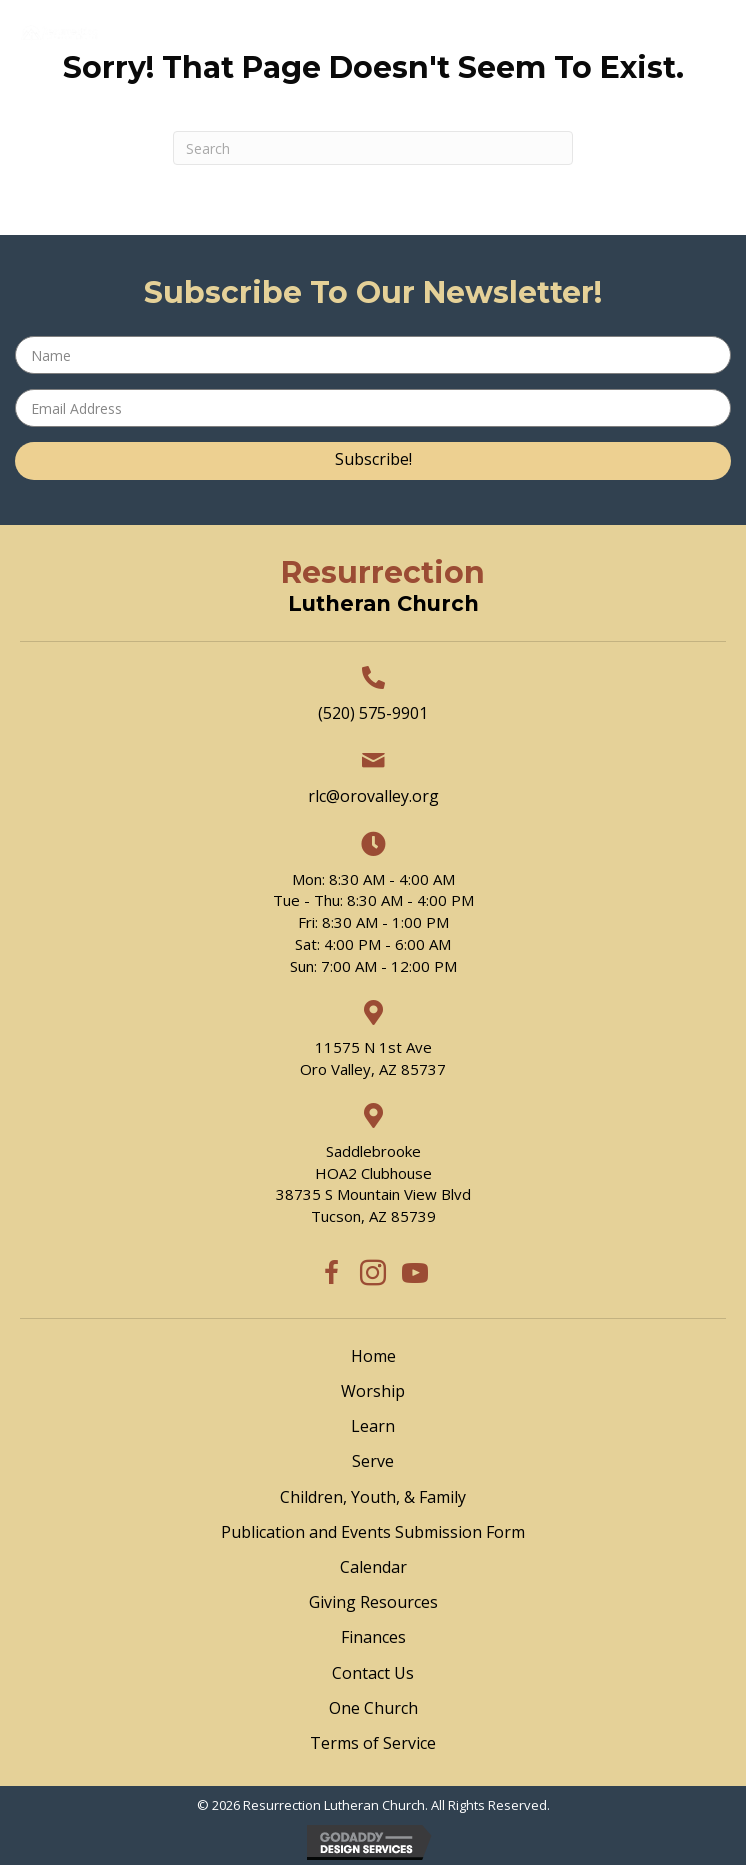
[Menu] (405, 98)
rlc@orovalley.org (373, 796)
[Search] (373, 148)
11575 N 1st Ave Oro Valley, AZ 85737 (373, 1058)
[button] (373, 461)
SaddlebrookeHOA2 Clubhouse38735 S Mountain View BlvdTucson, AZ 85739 (373, 1183)
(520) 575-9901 (373, 713)
